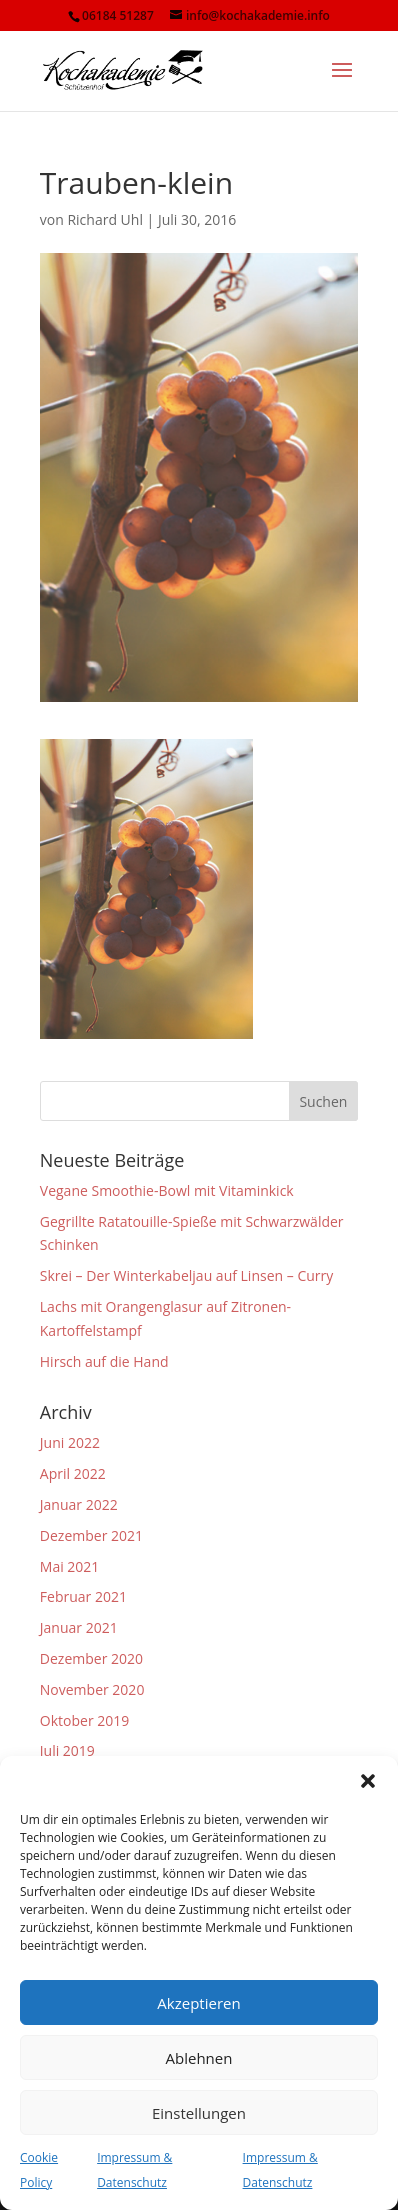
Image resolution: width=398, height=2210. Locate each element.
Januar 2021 (79, 1627)
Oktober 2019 (84, 1720)
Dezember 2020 (91, 1658)
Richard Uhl (105, 219)
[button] (368, 1781)
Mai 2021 (70, 1566)
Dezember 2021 (91, 1535)
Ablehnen (199, 2058)
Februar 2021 (83, 1596)
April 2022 (73, 1473)
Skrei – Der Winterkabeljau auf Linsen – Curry (186, 1275)
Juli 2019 (67, 1750)
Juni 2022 (70, 1442)
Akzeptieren (198, 2003)
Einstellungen (199, 2113)
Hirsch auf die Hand (104, 1361)
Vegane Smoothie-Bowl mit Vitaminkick (167, 1190)
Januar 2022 (79, 1504)
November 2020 (92, 1689)
